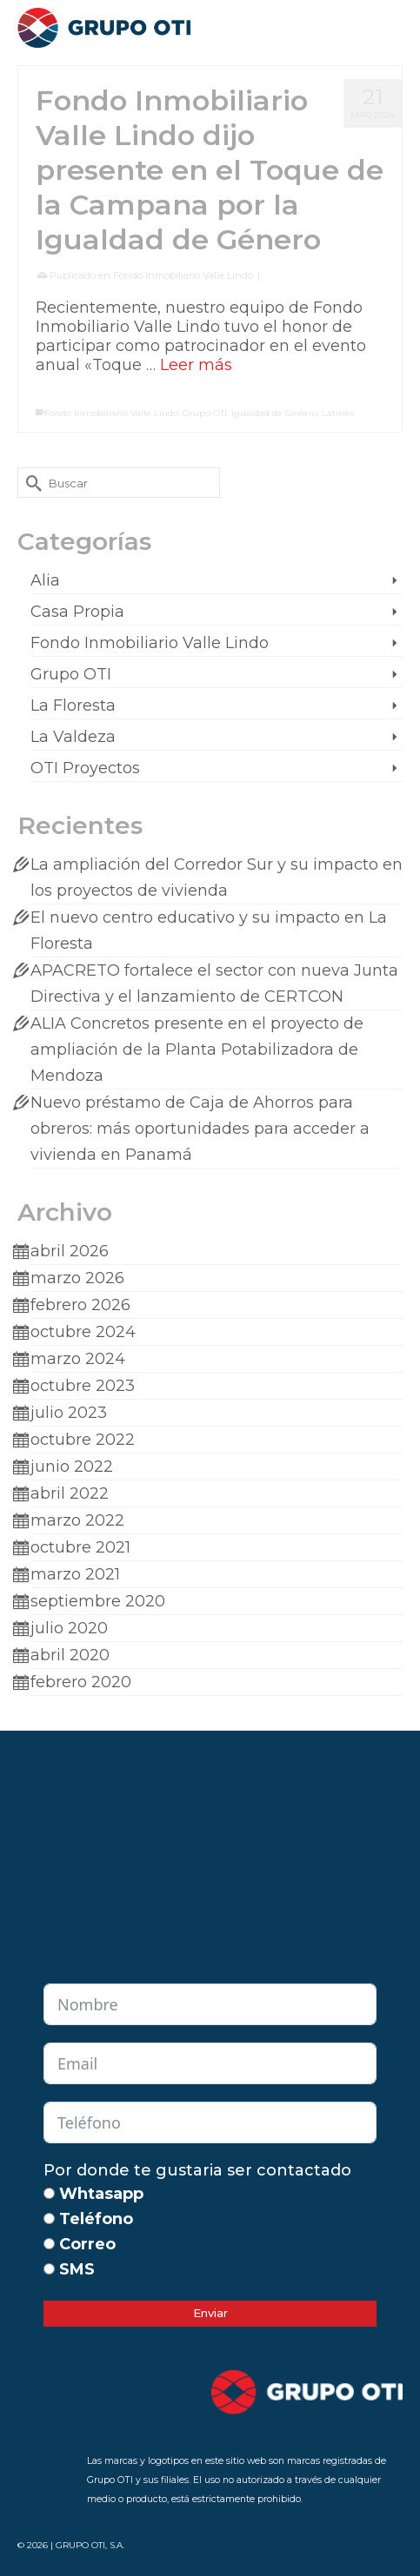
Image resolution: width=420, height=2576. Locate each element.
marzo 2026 (77, 1278)
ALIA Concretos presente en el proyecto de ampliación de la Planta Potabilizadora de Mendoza (196, 1049)
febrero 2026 (80, 1304)
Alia (45, 580)
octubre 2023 (82, 1385)
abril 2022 (69, 1493)
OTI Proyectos (85, 768)
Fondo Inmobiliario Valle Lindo (183, 275)
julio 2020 (69, 1628)
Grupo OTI (205, 413)
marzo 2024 (77, 1358)
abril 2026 (69, 1251)
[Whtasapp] (49, 2193)
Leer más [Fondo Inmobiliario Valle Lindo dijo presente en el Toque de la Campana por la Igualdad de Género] (196, 364)
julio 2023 (68, 1412)
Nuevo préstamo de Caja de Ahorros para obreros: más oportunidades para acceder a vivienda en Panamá (200, 1128)
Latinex (338, 413)
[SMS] (49, 2269)
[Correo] (49, 2243)
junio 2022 (71, 1466)
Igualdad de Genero (274, 413)
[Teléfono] (49, 2218)
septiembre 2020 (97, 1601)
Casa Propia (77, 611)
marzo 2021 (75, 1574)
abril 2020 (70, 1655)
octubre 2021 (80, 1547)
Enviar (210, 2313)
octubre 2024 (83, 1331)
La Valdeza (73, 736)
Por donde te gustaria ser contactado (197, 2170)
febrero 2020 (80, 1682)
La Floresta (73, 705)
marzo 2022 (77, 1520)
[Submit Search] (30, 482)
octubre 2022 (82, 1439)
